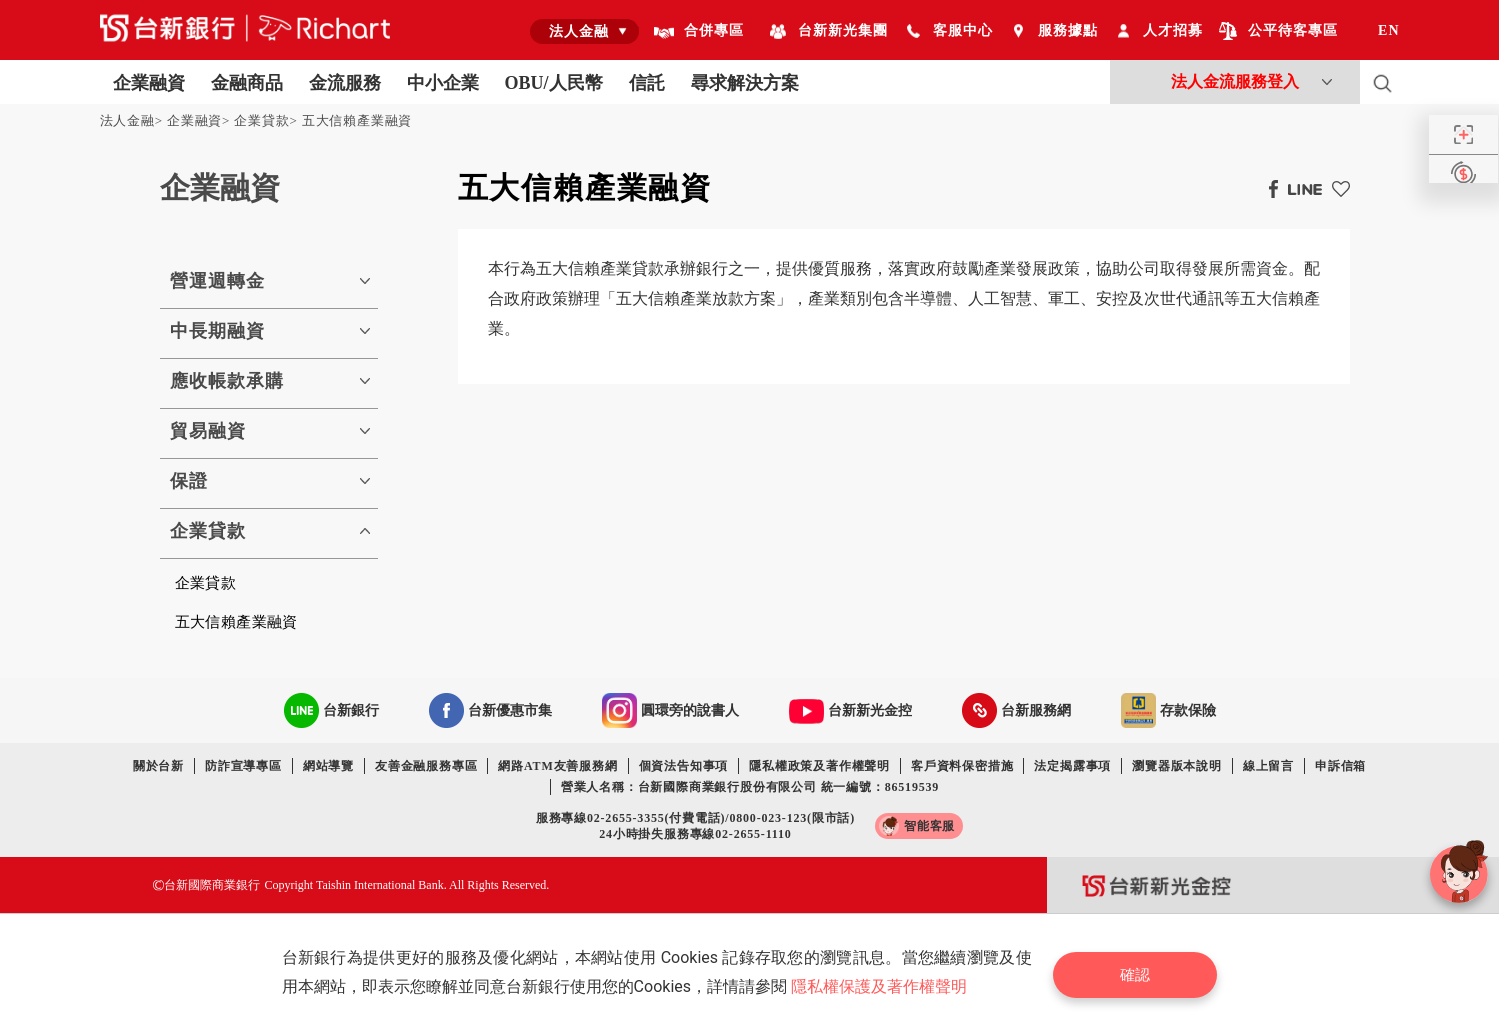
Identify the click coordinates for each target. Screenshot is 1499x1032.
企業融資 (149, 83)
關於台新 (158, 766)
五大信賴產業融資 (357, 120)
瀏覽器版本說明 (1177, 766)
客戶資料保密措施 (962, 766)
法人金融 (127, 120)
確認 (1140, 972)
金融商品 (247, 83)
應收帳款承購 (227, 381)
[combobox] (584, 31)
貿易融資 (208, 431)
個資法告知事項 (684, 766)
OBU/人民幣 (554, 83)
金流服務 (345, 83)
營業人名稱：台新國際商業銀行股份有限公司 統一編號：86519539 (750, 787)
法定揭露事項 (1072, 766)
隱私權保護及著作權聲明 (882, 986)
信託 (647, 83)
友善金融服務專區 (426, 766)
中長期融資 (217, 331)
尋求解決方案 (745, 83)
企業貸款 (261, 120)
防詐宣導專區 (243, 766)
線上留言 (1268, 766)
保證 (189, 481)
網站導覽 (328, 766)
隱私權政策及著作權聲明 (819, 766)
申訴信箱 (1340, 766)
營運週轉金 (217, 281)
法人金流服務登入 (1235, 81)
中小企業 (443, 83)
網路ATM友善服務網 (557, 766)
